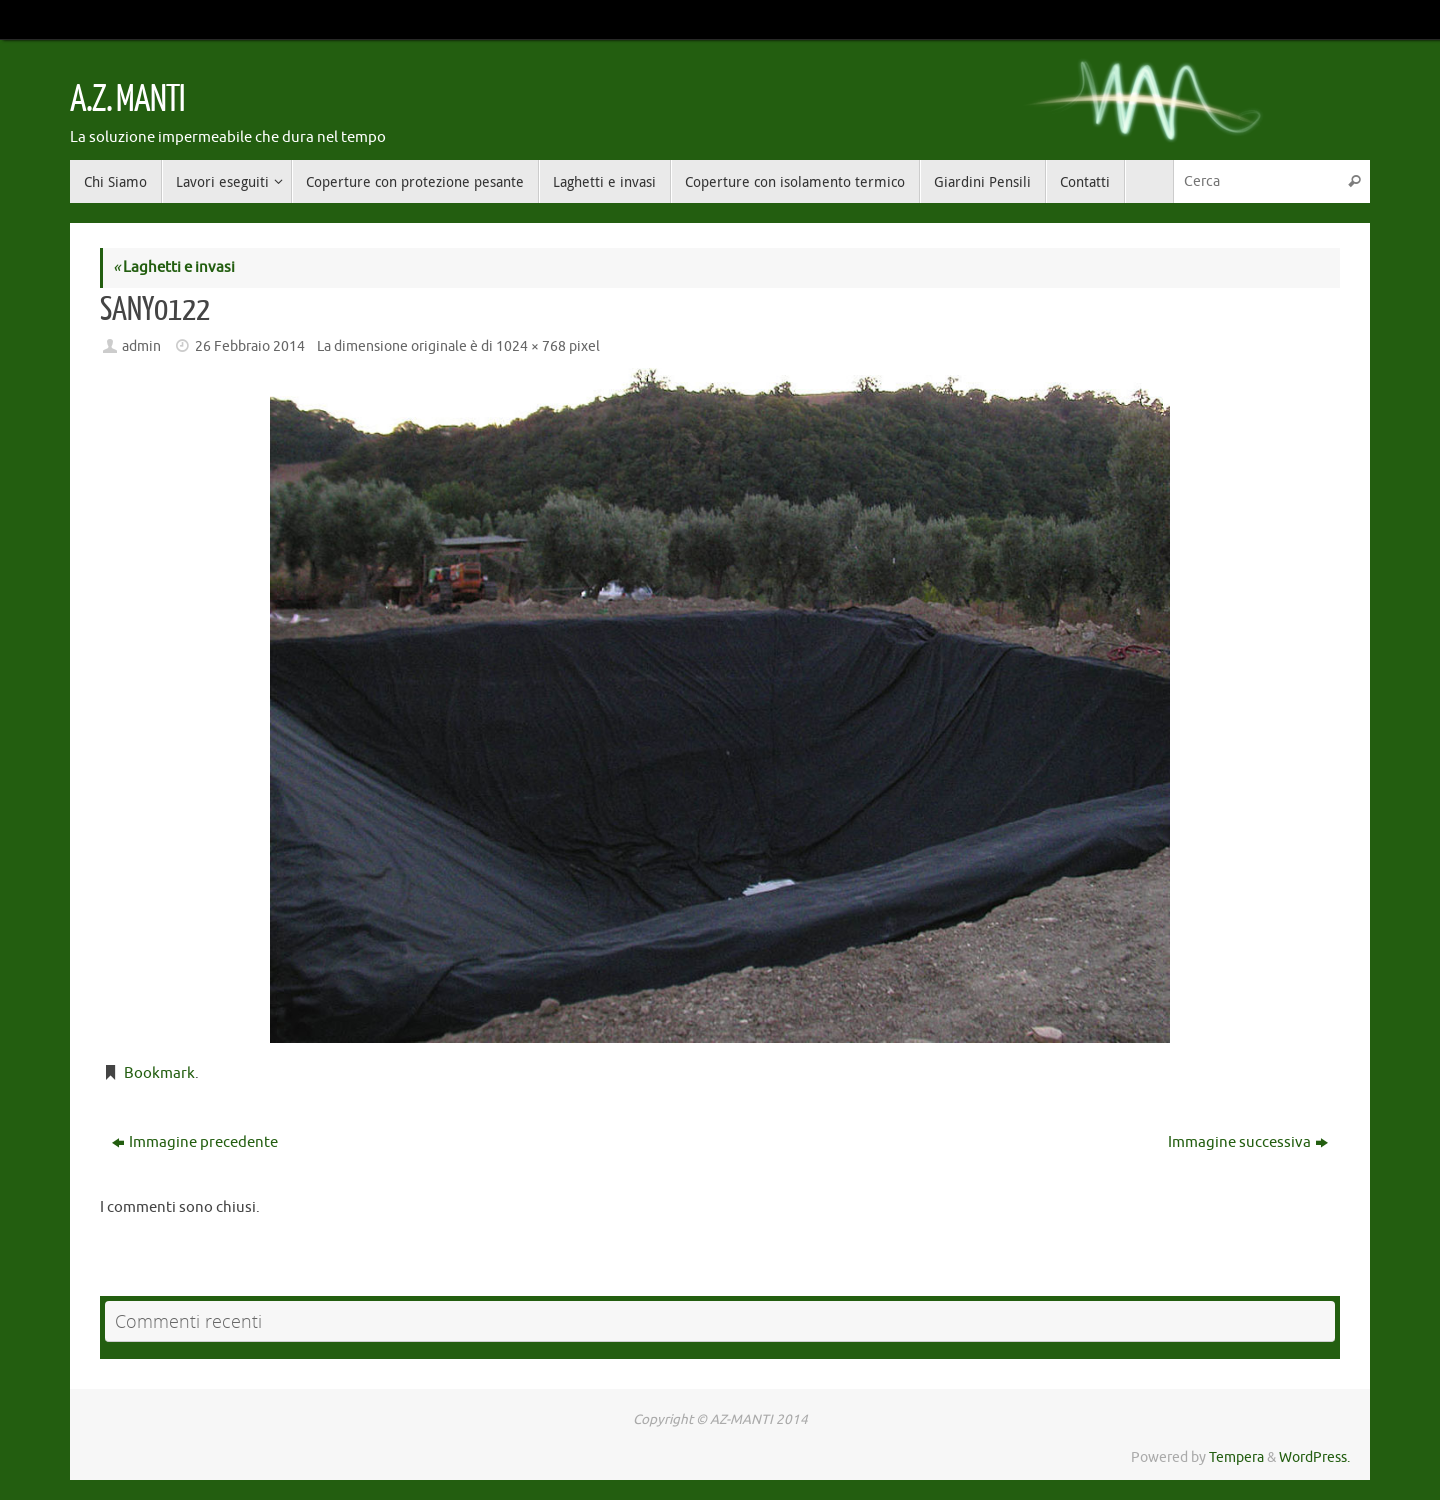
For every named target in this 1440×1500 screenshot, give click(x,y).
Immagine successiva (1248, 1142)
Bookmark (159, 1073)
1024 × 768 (531, 346)
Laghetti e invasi (174, 267)
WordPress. (1314, 1457)
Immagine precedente (195, 1142)
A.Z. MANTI (127, 100)
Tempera (1236, 1457)
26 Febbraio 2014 (250, 346)
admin (141, 346)
